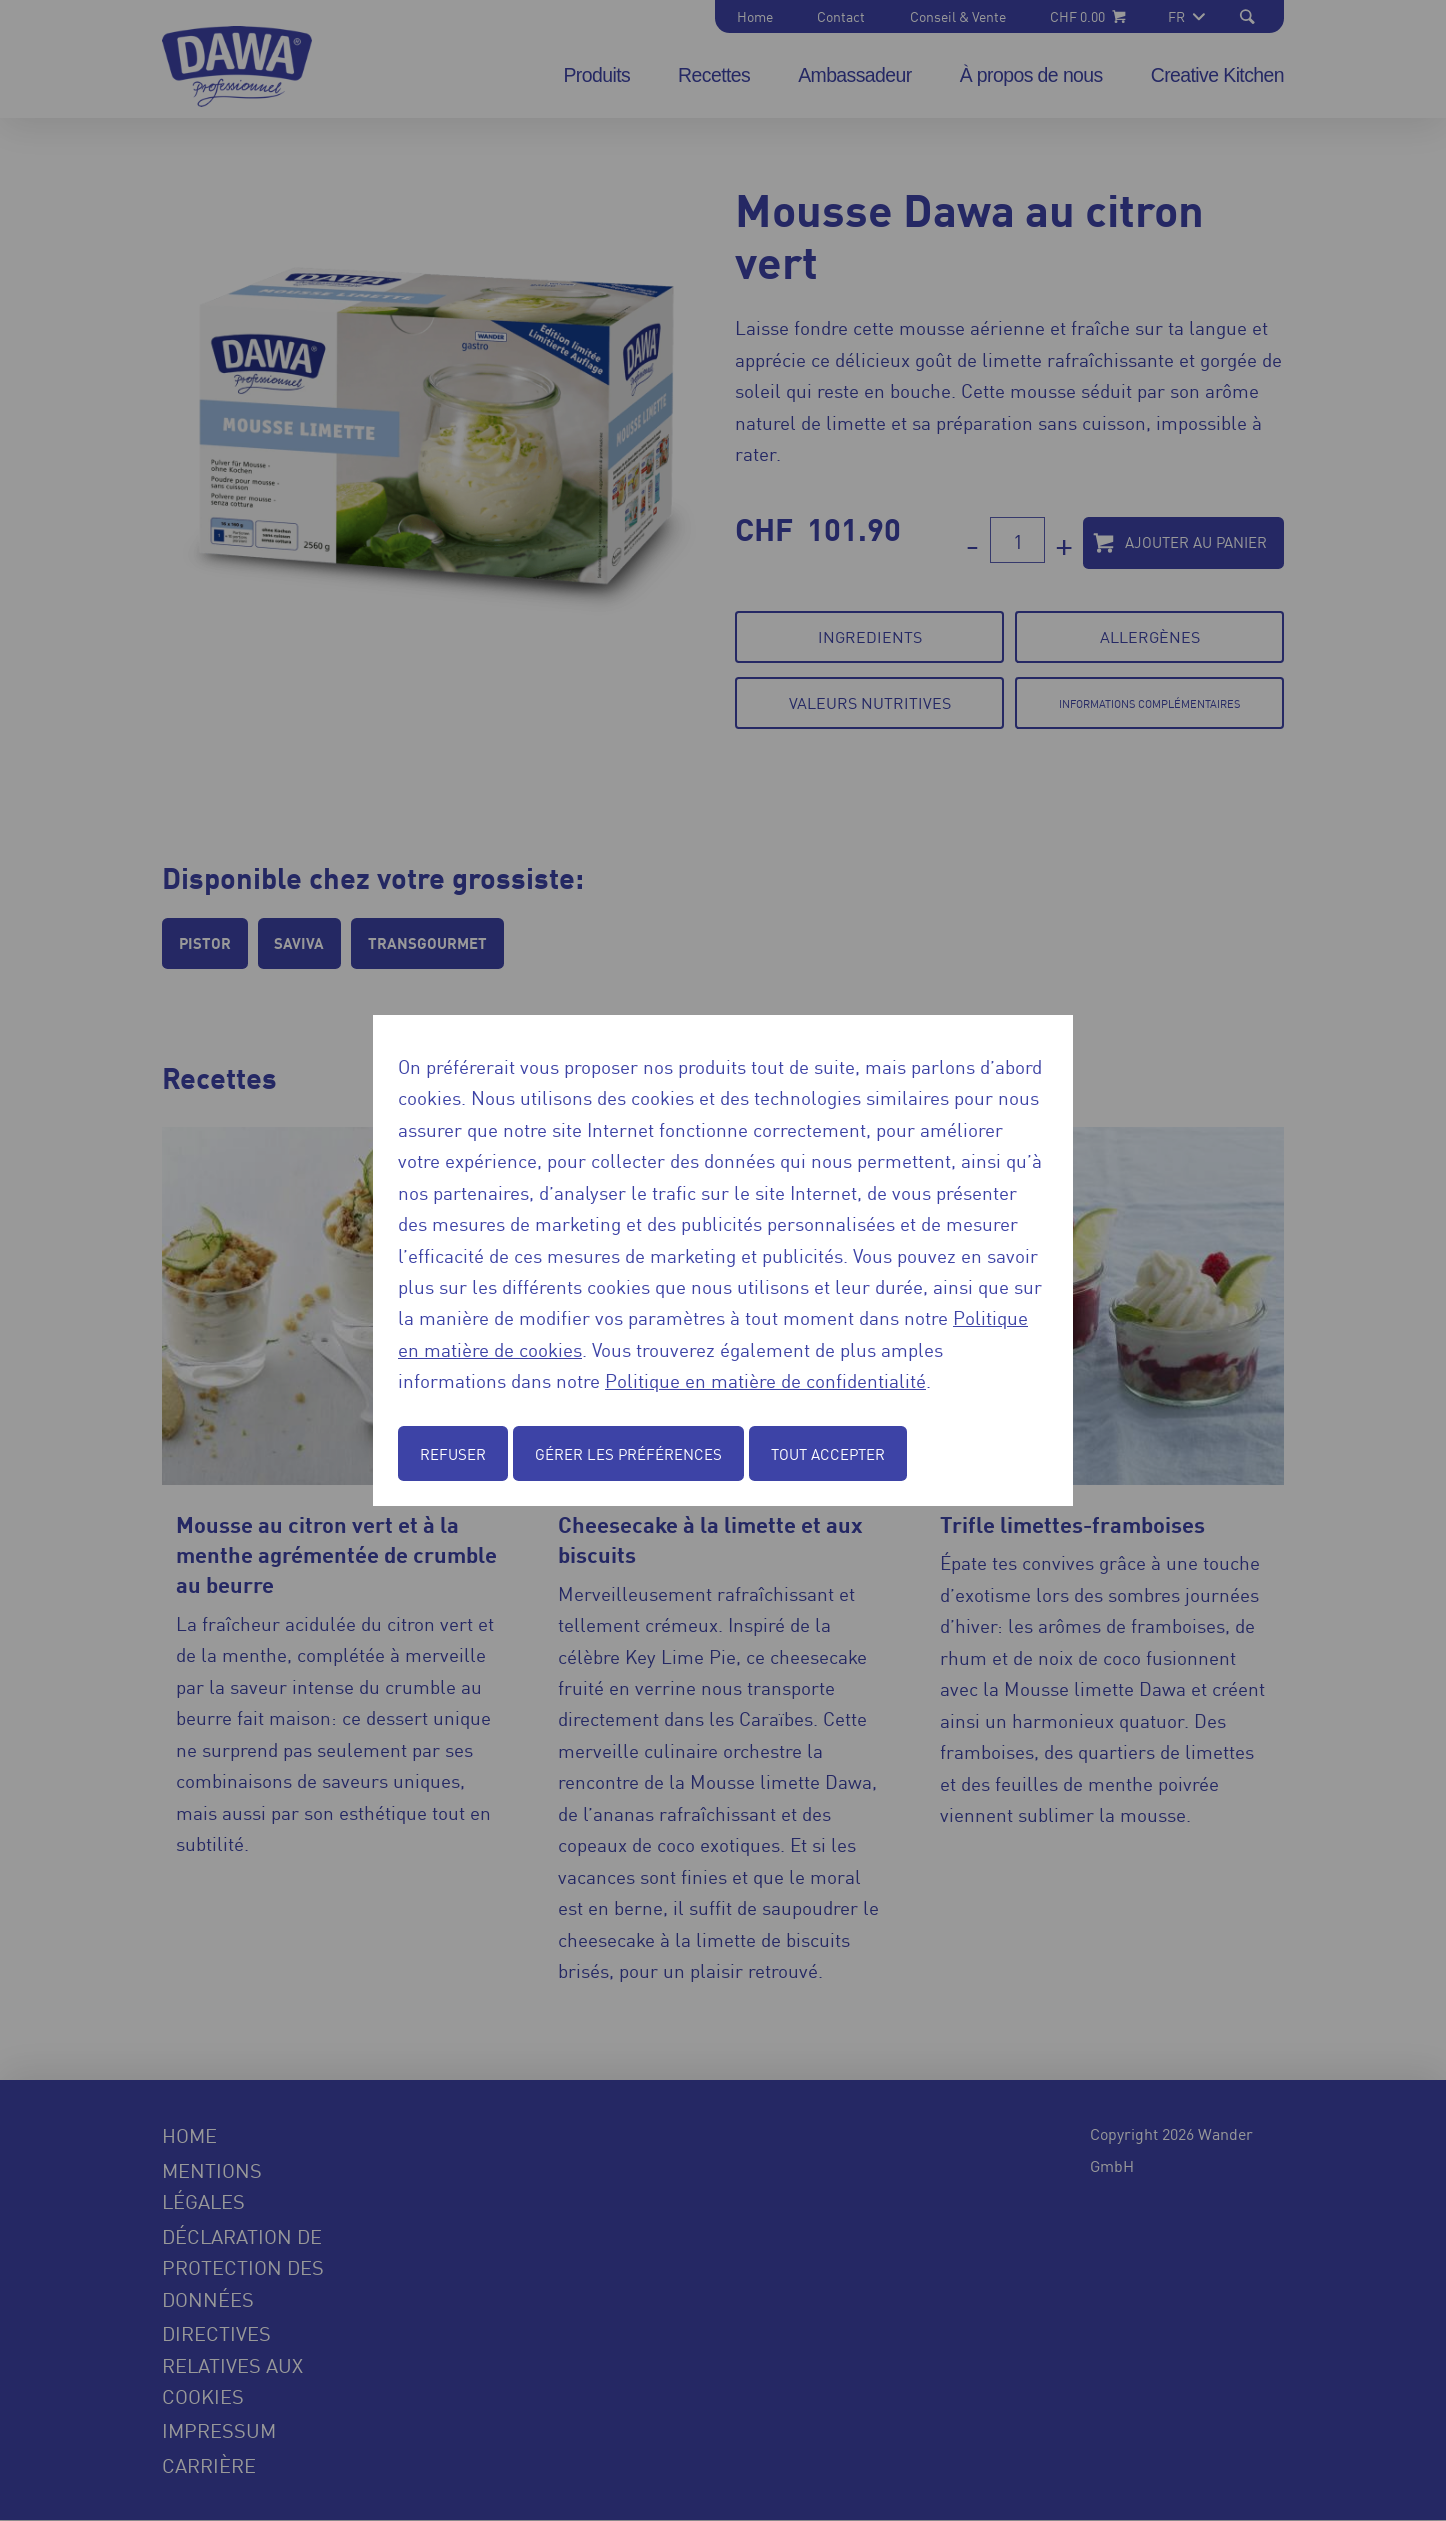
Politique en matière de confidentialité (765, 1379)
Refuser (453, 1453)
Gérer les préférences (628, 1453)
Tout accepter (828, 1453)
